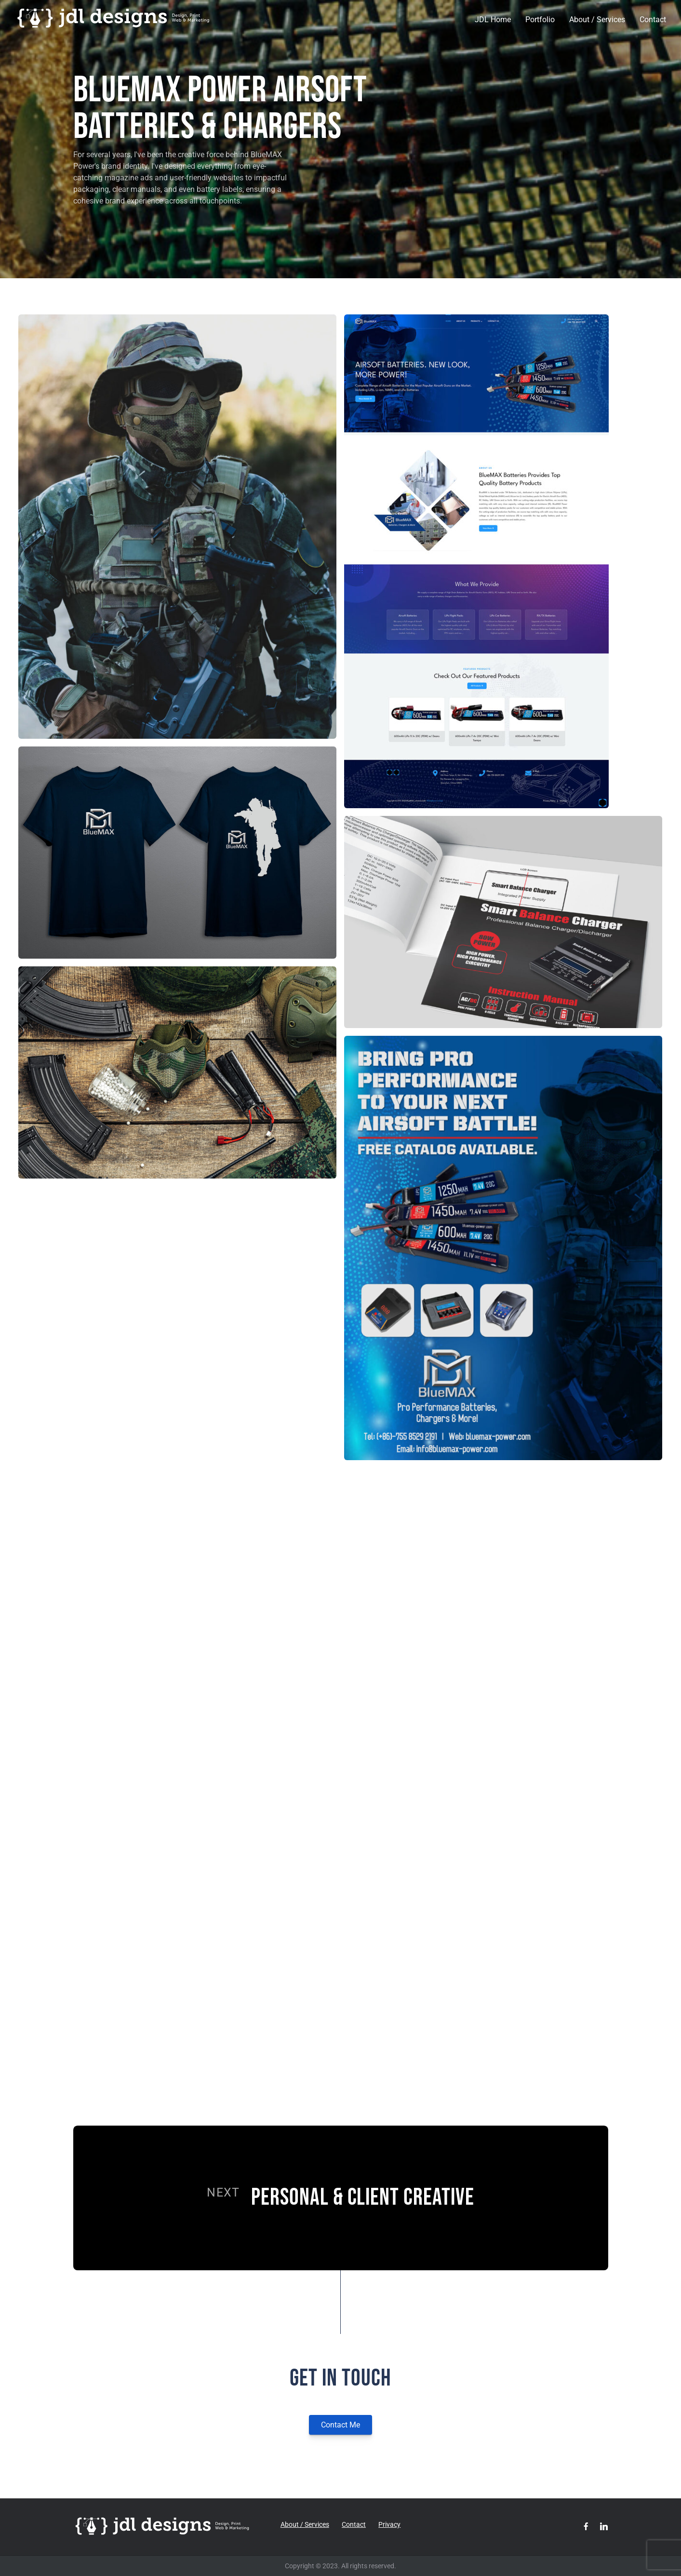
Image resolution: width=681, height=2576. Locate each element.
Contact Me (340, 2424)
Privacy (389, 2524)
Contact (653, 19)
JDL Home (493, 19)
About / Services (597, 19)
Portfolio (540, 19)
